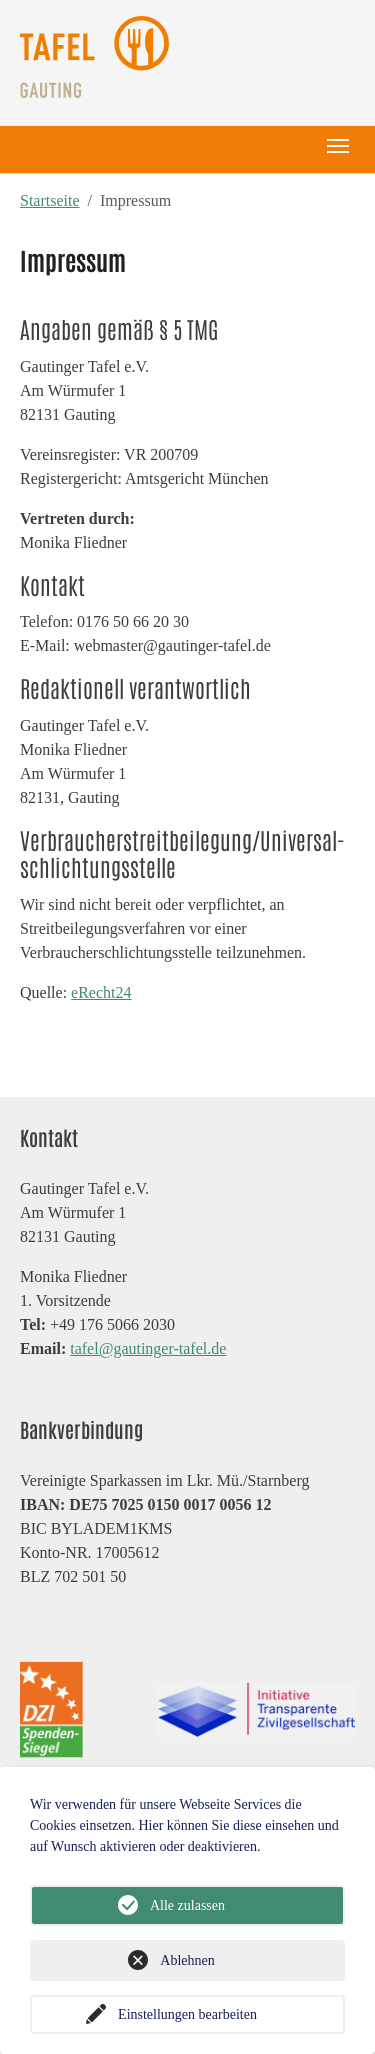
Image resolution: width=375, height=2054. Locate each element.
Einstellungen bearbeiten (187, 2014)
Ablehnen (187, 1960)
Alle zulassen (187, 1905)
